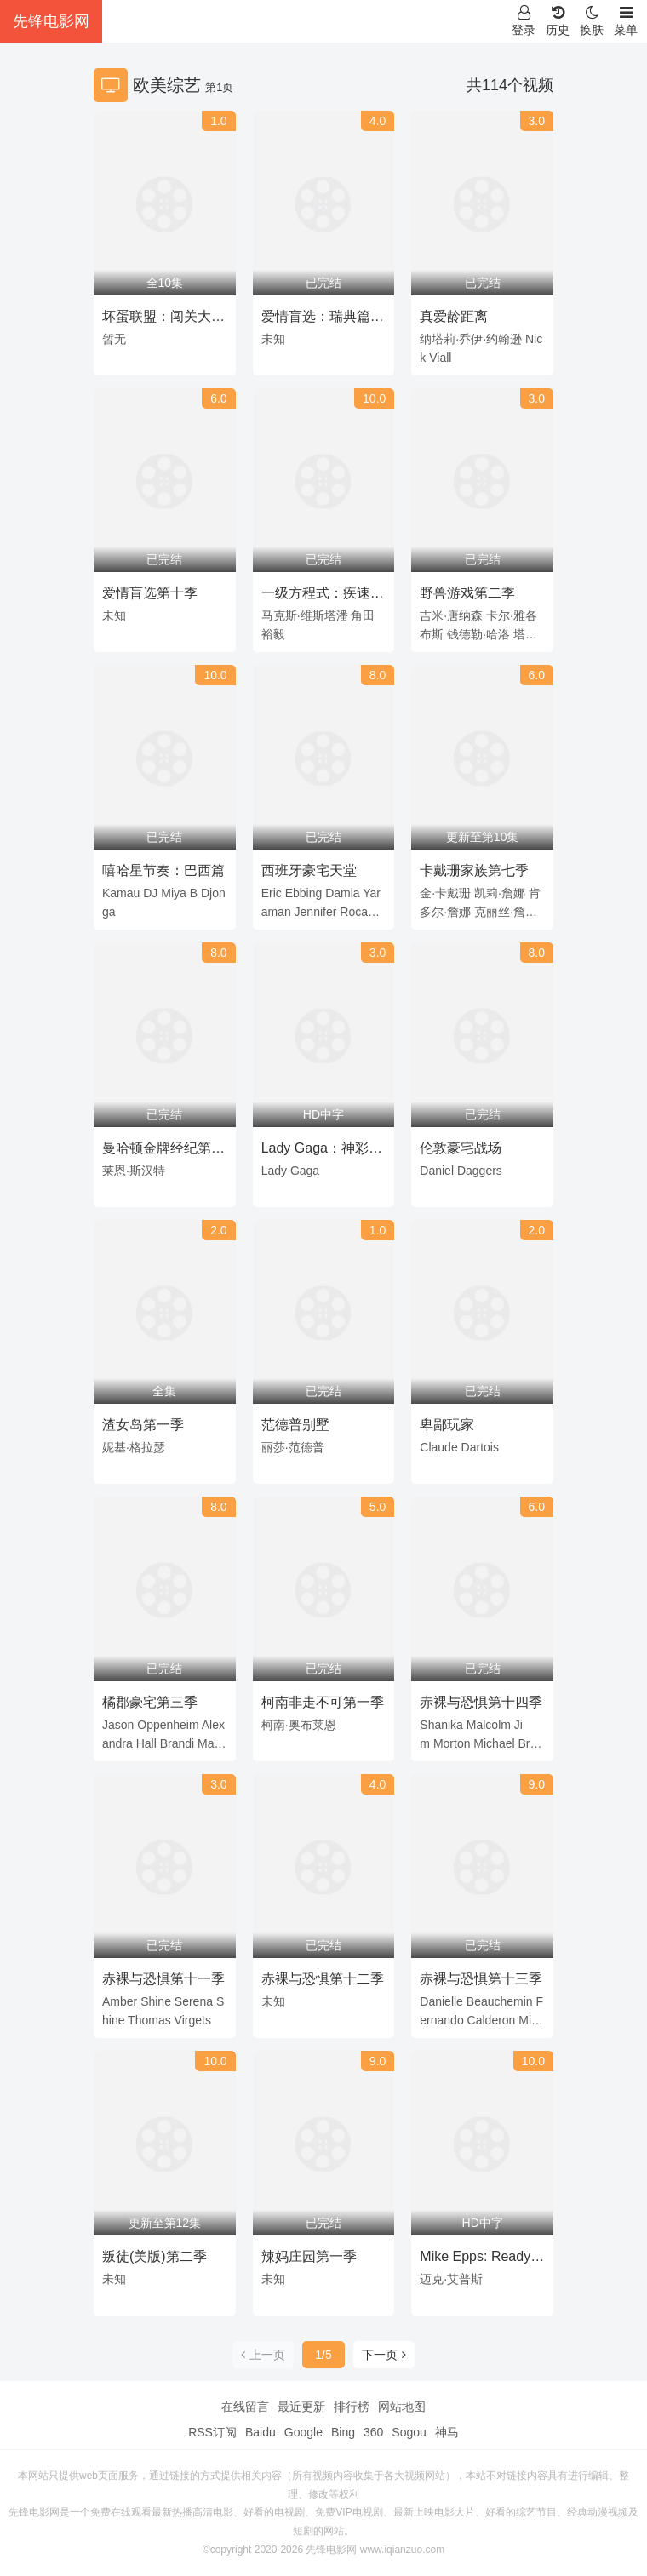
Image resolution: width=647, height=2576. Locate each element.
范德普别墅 (295, 1424)
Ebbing (304, 893)
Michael (493, 1743)
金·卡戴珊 (445, 893)
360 (373, 2432)
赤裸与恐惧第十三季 (481, 1979)
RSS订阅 (212, 2432)
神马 (447, 2432)
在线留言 (245, 2406)
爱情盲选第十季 (150, 593)
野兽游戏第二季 (467, 593)
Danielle (441, 2001)
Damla (342, 893)
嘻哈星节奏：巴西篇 (163, 870)
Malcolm (489, 1725)
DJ (150, 893)
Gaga (304, 1170)
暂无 (114, 339)
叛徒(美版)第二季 (154, 2256)
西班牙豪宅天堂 (309, 870)
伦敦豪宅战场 (460, 1148)
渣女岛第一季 (143, 1424)
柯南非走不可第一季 (322, 1702)
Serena (194, 2001)
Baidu (260, 2432)
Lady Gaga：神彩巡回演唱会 (321, 1151)
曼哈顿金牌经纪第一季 (163, 1151)
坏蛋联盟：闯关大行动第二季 (163, 319)
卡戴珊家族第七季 (474, 870)
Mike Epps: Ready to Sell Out (475, 2259)
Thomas (149, 2020)
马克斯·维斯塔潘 (304, 615)
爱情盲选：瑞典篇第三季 (322, 319)
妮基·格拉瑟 (133, 1447)
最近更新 (301, 2406)
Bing (343, 2432)
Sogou (409, 2432)
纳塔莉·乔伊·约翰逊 (471, 339)
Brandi (177, 1743)
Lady (274, 1170)
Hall (146, 1743)
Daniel (437, 1170)
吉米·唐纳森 (451, 615)
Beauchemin (500, 2001)
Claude (438, 1447)
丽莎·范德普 (292, 1447)
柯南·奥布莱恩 (298, 1725)
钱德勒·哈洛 (478, 634)
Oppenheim (167, 1725)
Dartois (480, 1447)
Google (303, 2432)
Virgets (193, 2020)
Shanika (441, 1725)
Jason (118, 1725)
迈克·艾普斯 (451, 2279)
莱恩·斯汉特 (133, 1170)
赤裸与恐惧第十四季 (481, 1702)
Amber (119, 2001)
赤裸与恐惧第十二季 (322, 1979)
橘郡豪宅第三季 (150, 1702)
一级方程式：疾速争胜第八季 (322, 596)
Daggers (479, 1170)
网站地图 (402, 2406)
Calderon (491, 2020)
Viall (440, 357)
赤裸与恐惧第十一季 (163, 1979)
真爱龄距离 (454, 316)
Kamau (121, 893)
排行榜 (351, 2406)
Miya (173, 893)
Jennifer (316, 912)
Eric (271, 893)
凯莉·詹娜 (499, 893)
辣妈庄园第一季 (309, 2256)
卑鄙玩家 (447, 1424)
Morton (452, 1743)
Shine (155, 2001)
